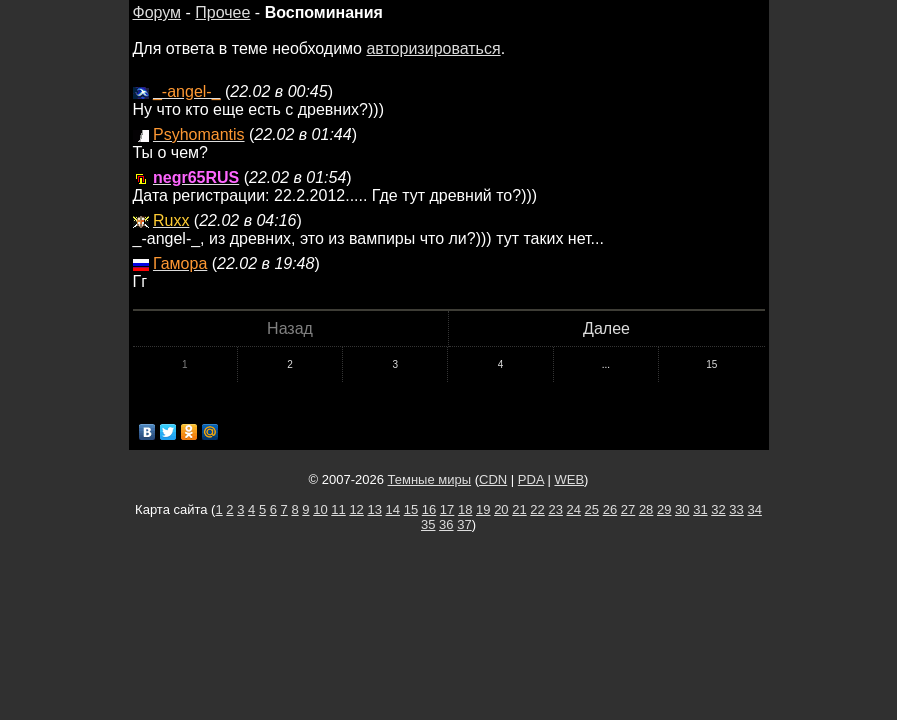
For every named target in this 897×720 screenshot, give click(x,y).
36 (446, 524)
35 (428, 524)
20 (501, 509)
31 (700, 509)
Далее (606, 328)
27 (628, 509)
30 (682, 509)
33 (736, 509)
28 (646, 509)
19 (483, 509)
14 (393, 509)
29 (664, 509)
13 (374, 509)
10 (320, 509)
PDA (531, 479)
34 (754, 509)
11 (338, 509)
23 (555, 509)
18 (465, 509)
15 (711, 364)
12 (356, 509)
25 (592, 509)
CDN (493, 479)
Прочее (222, 12)
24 (574, 509)
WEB (569, 479)
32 (718, 509)
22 (537, 509)
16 (429, 509)
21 (519, 509)
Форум (157, 12)
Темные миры (430, 479)
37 (464, 524)
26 (610, 509)
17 (447, 509)
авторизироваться (433, 48)
